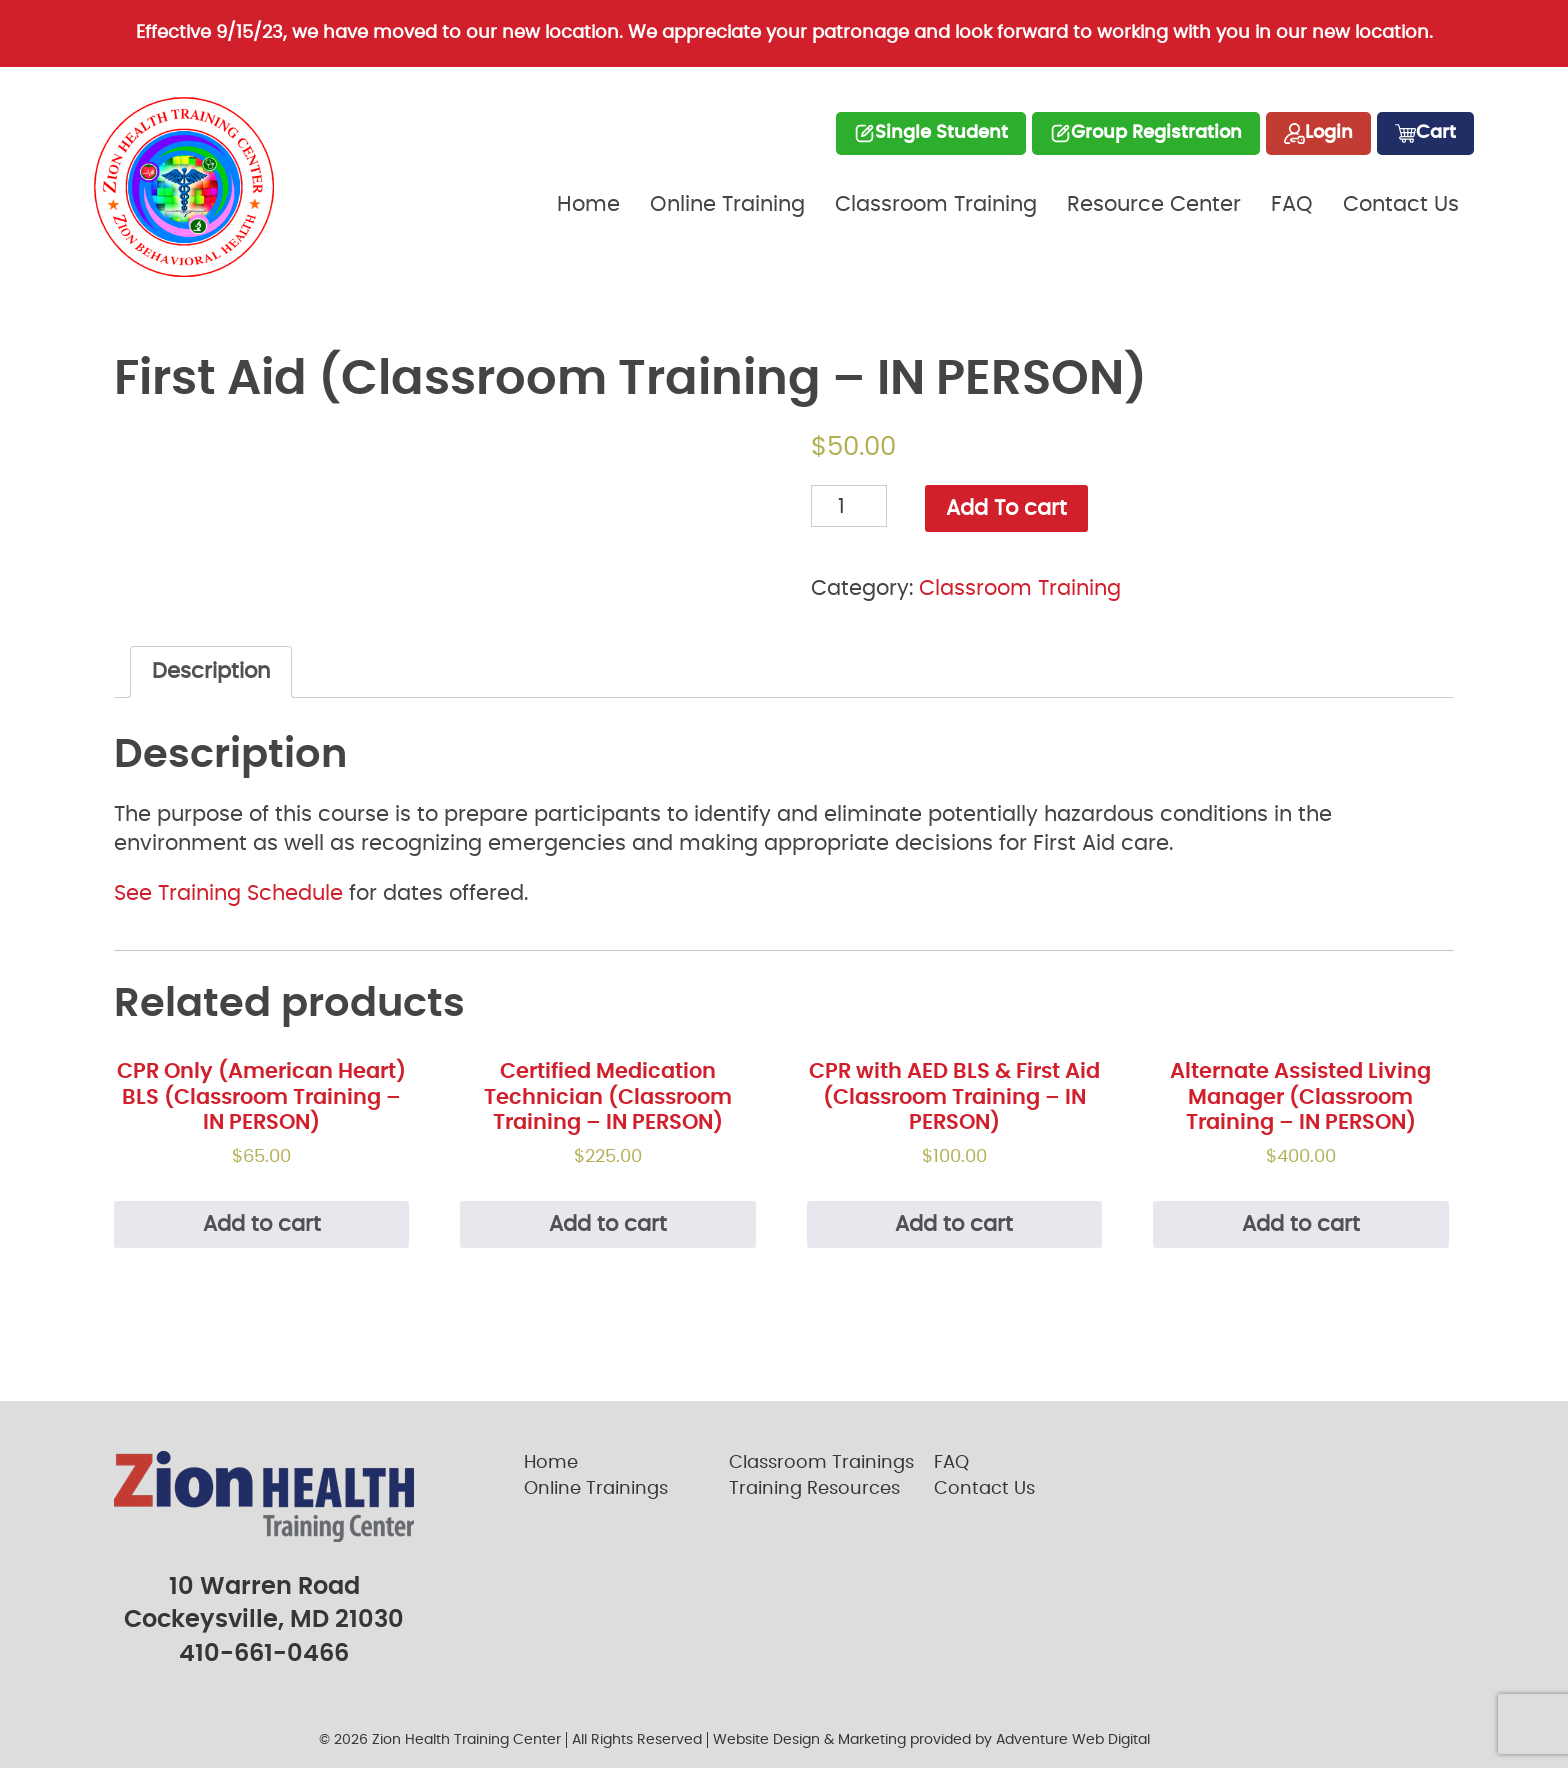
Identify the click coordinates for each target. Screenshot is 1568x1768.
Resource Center (1154, 204)
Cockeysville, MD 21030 (264, 1620)
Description (211, 671)
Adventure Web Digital (1073, 1740)
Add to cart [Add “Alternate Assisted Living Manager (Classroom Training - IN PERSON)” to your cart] (1301, 1224)
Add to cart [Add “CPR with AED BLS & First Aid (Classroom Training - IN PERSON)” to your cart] (954, 1224)
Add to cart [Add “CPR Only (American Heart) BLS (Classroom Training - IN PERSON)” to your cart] (262, 1224)
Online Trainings (596, 1489)
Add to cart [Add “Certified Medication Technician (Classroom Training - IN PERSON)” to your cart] (608, 1224)
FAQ (1292, 204)
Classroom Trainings (821, 1463)
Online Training (727, 204)
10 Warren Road (264, 1587)
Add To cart (1006, 508)
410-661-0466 (264, 1654)
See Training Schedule (228, 893)
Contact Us (1401, 204)
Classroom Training (936, 204)
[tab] (211, 672)
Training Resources (814, 1489)
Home (588, 204)
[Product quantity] (849, 506)
